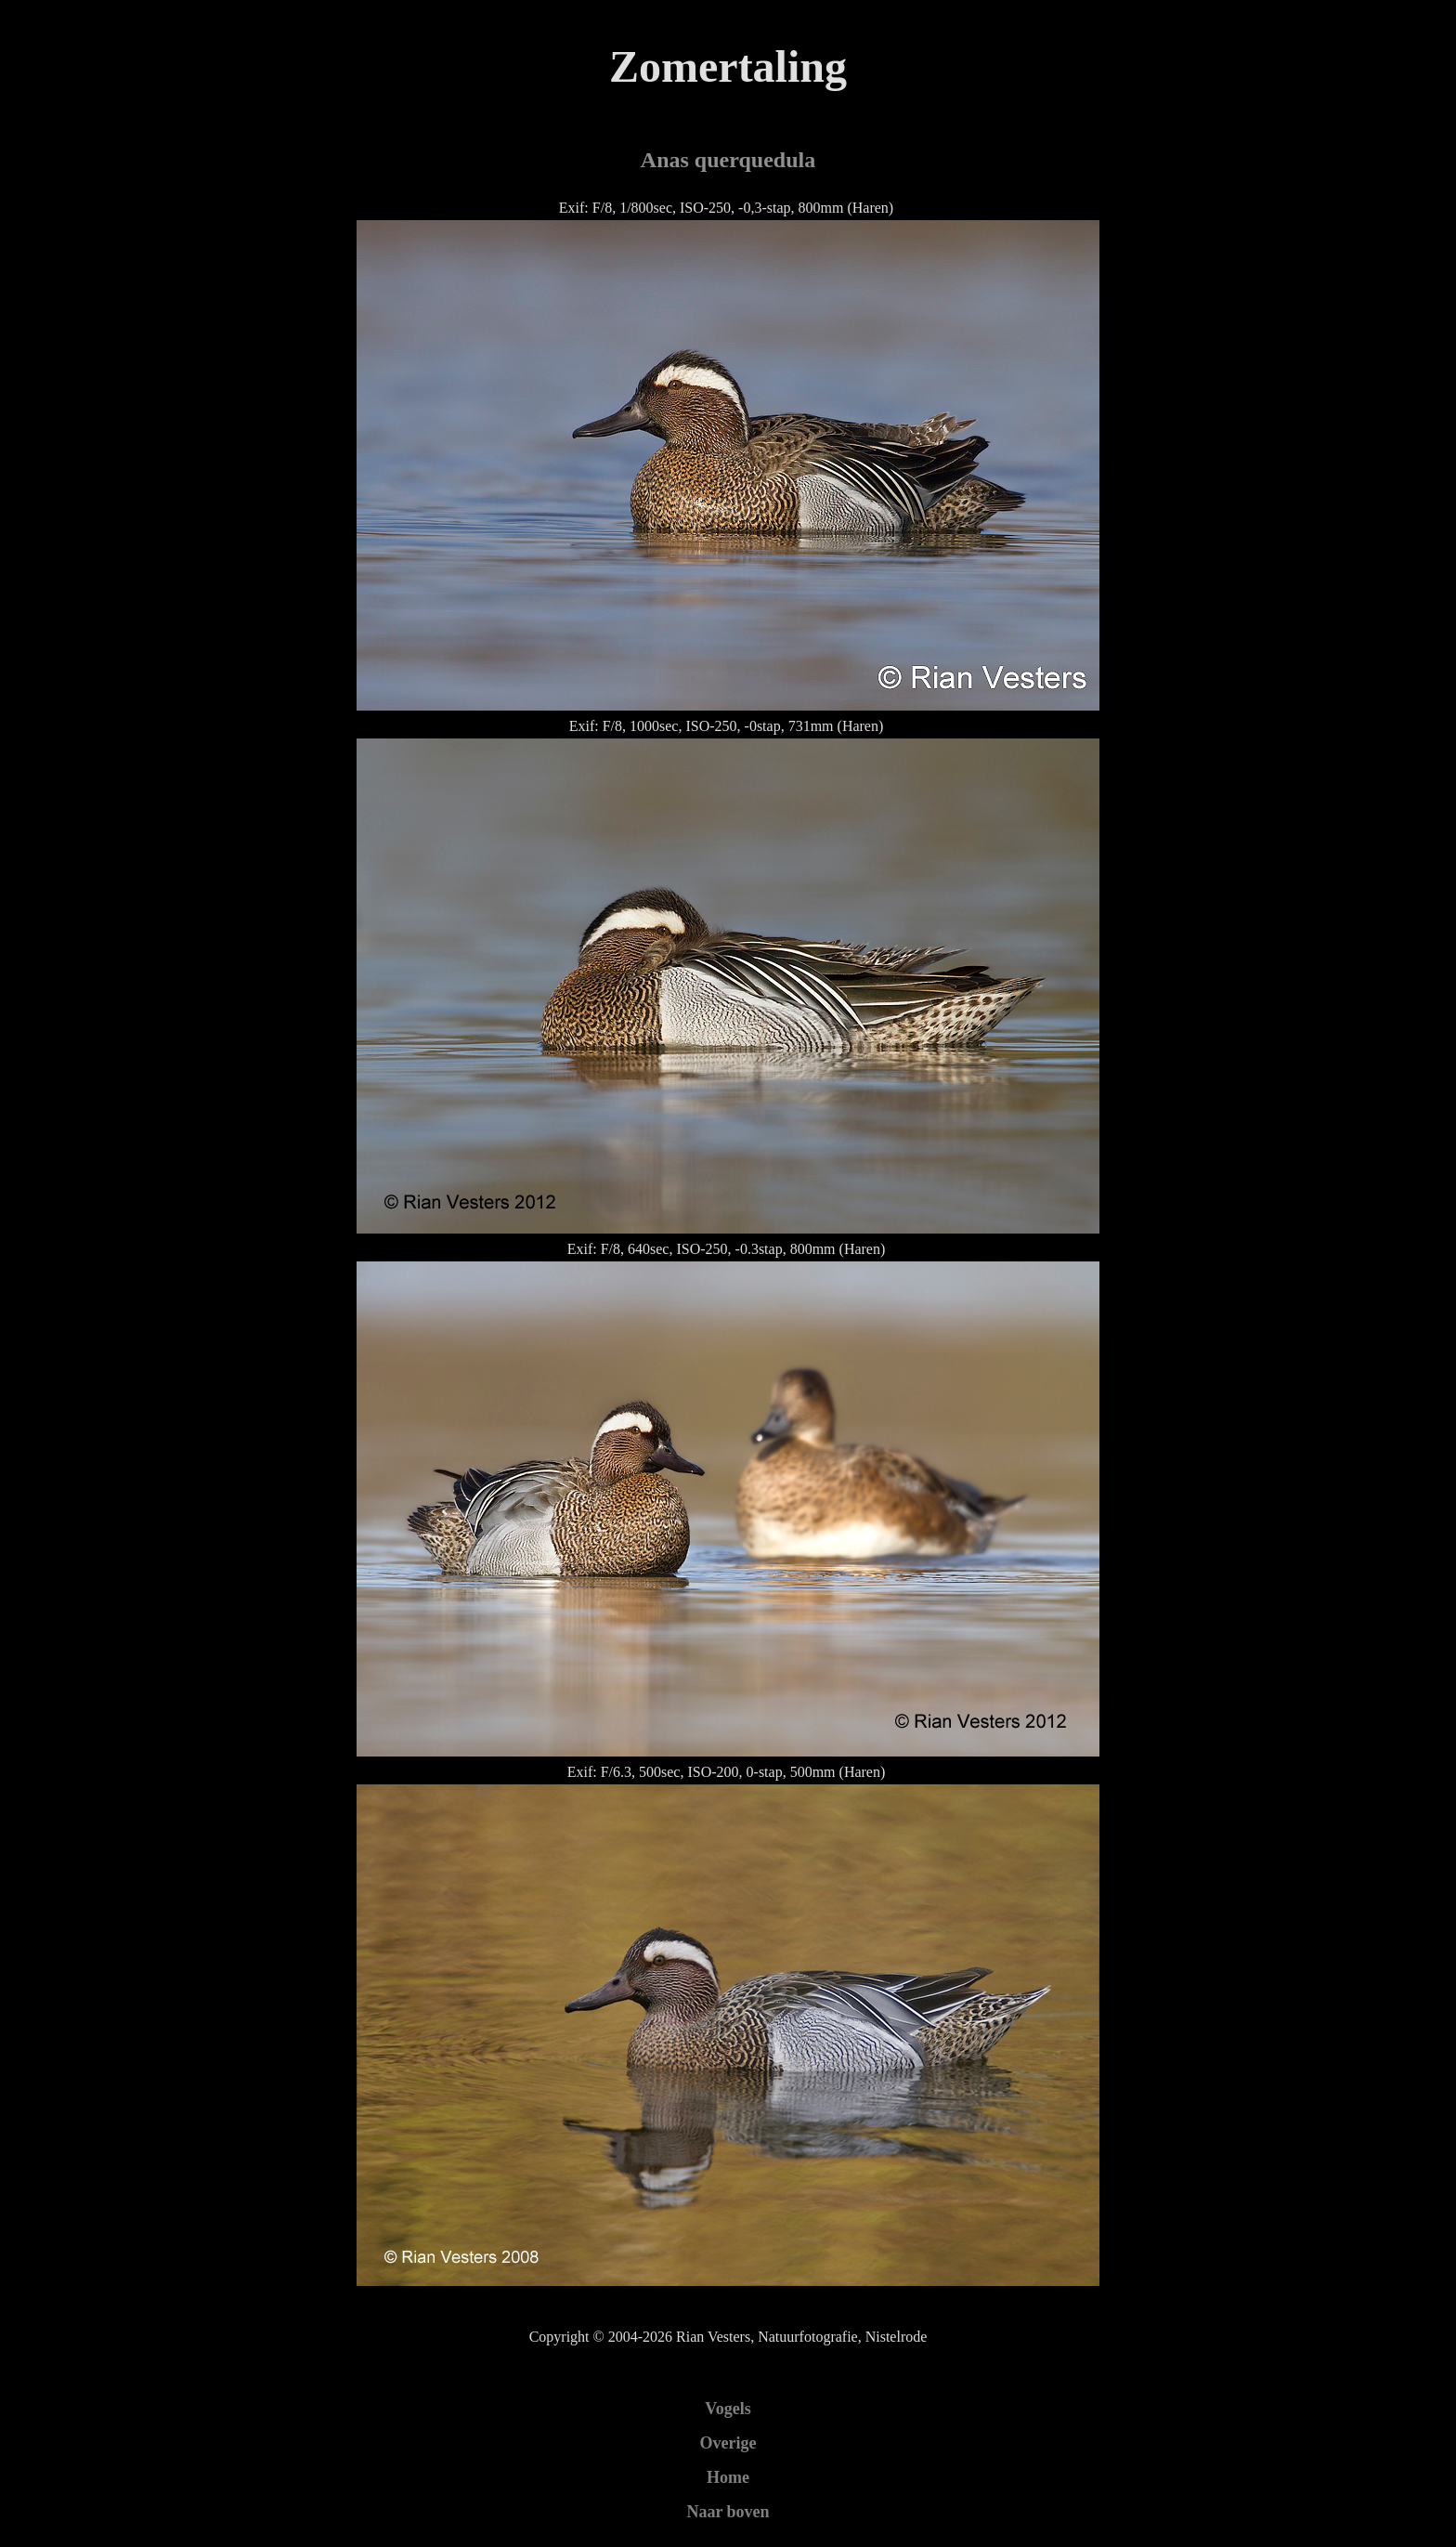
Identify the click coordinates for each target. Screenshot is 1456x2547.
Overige (728, 2443)
